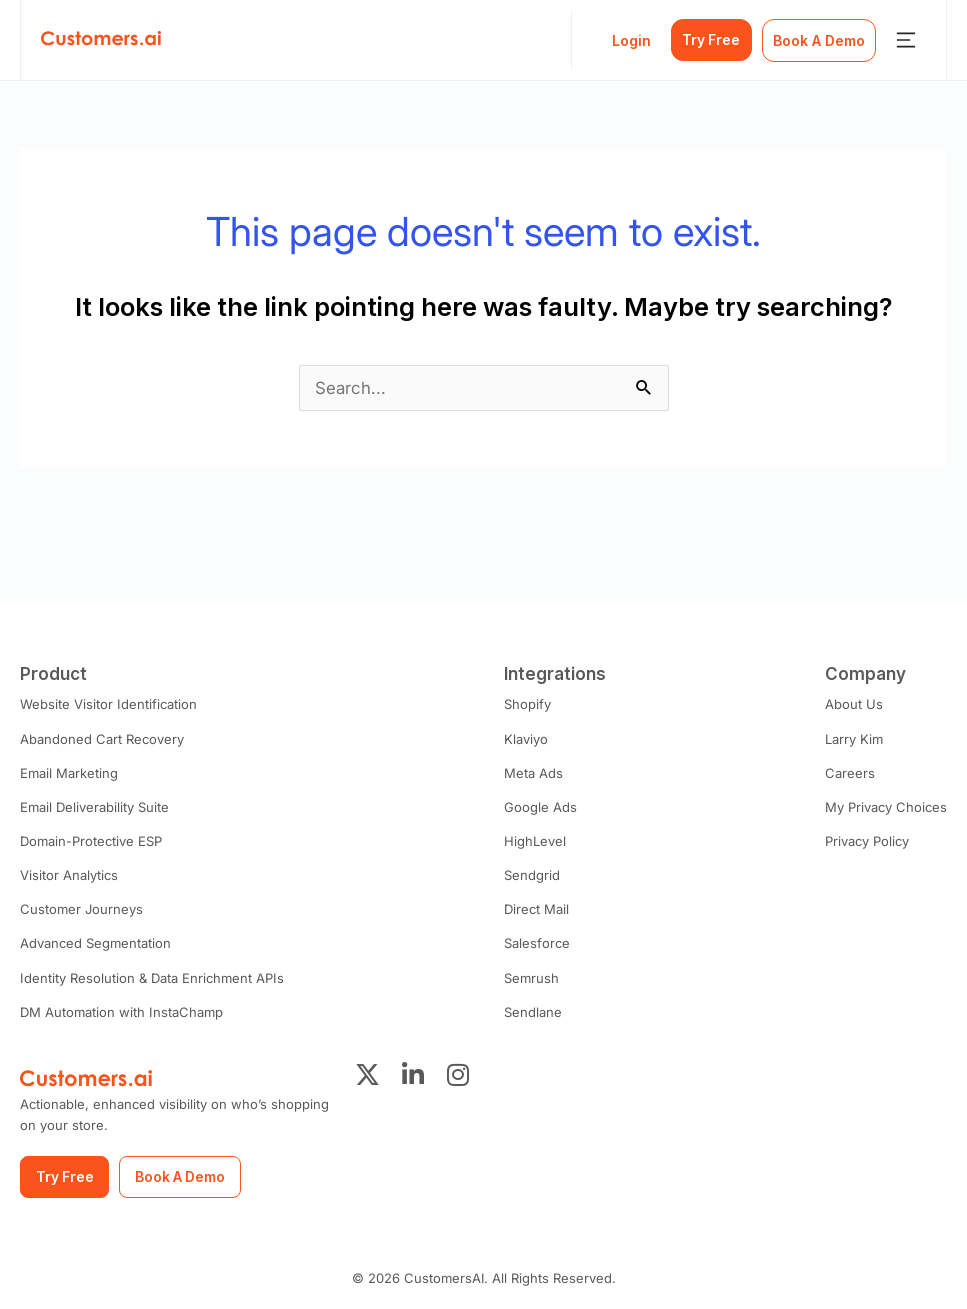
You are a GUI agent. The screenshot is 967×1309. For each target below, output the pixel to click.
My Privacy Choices (886, 807)
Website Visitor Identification (108, 704)
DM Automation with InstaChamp (121, 1011)
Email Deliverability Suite (94, 807)
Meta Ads (532, 773)
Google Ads (539, 807)
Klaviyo (525, 739)
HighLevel (534, 841)
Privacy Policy (867, 841)
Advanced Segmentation (95, 943)
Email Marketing (69, 773)
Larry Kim (854, 739)
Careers (850, 773)
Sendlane (532, 1011)
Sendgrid (531, 875)
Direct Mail (535, 909)
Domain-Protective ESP (91, 841)
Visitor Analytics (69, 875)
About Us (854, 704)
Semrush (530, 977)
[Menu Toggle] (906, 40)
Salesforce (536, 943)
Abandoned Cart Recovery (102, 739)
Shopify (526, 704)
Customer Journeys (81, 909)
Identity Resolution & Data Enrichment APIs (151, 977)
